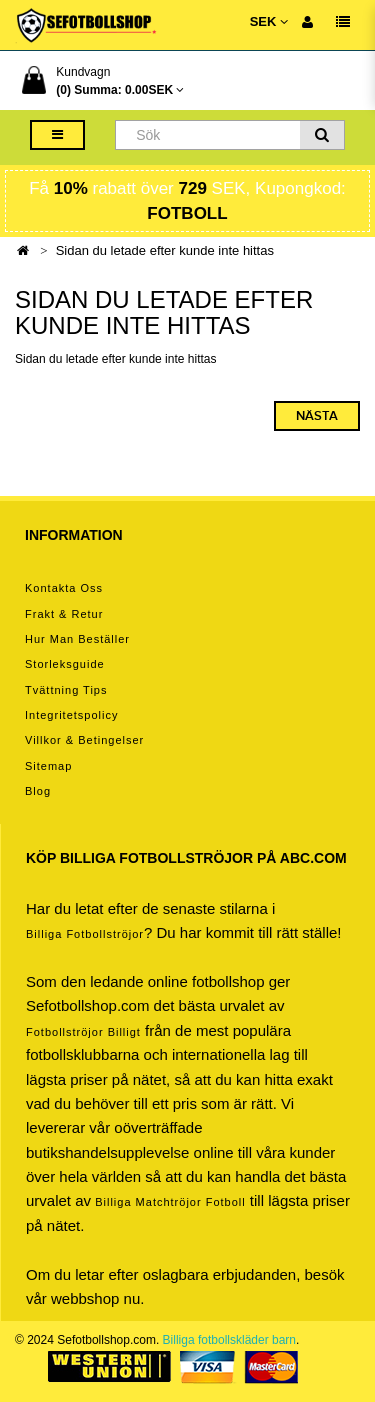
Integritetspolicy (71, 715)
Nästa (317, 416)
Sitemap (48, 766)
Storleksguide (65, 664)
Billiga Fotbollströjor (85, 934)
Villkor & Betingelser (84, 740)
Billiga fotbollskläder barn (229, 1340)
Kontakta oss (64, 588)
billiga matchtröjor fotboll (170, 1202)
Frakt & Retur (64, 614)
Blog (38, 791)
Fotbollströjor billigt (83, 1032)
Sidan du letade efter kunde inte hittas (165, 250)
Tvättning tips (66, 690)
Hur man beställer (77, 639)
